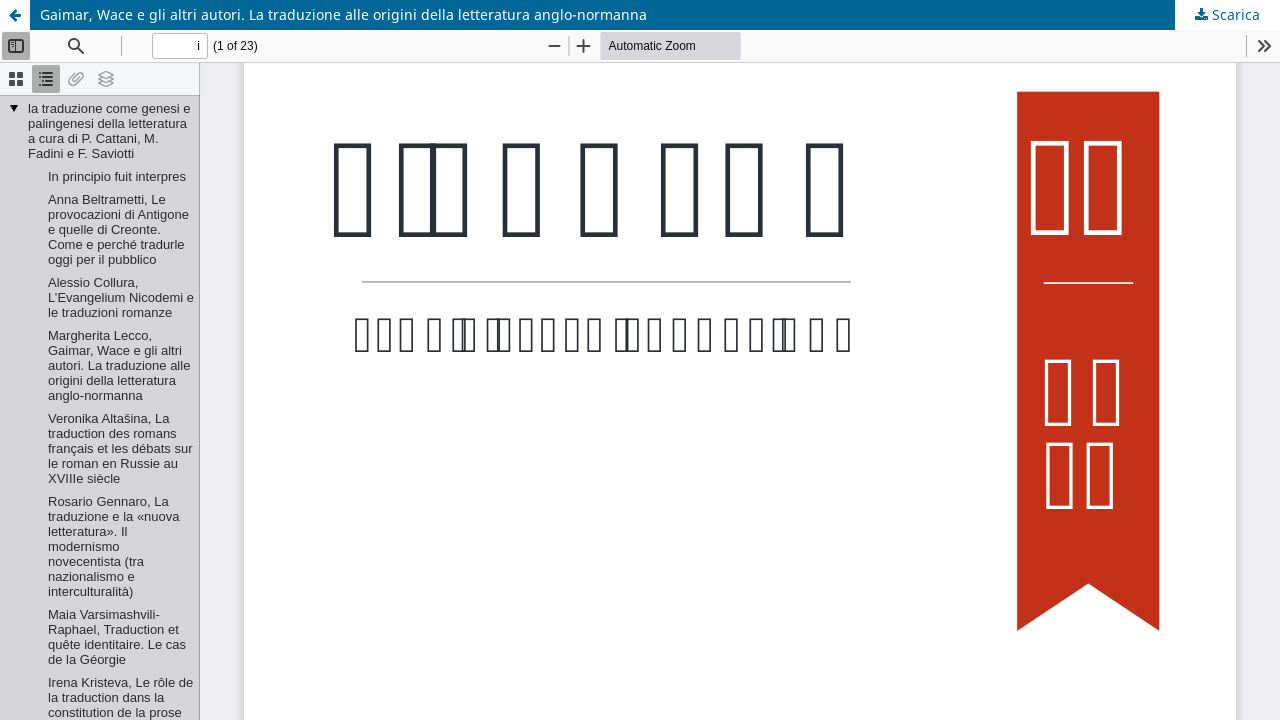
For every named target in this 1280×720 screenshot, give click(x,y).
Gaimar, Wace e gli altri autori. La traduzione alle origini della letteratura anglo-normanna (343, 14)
